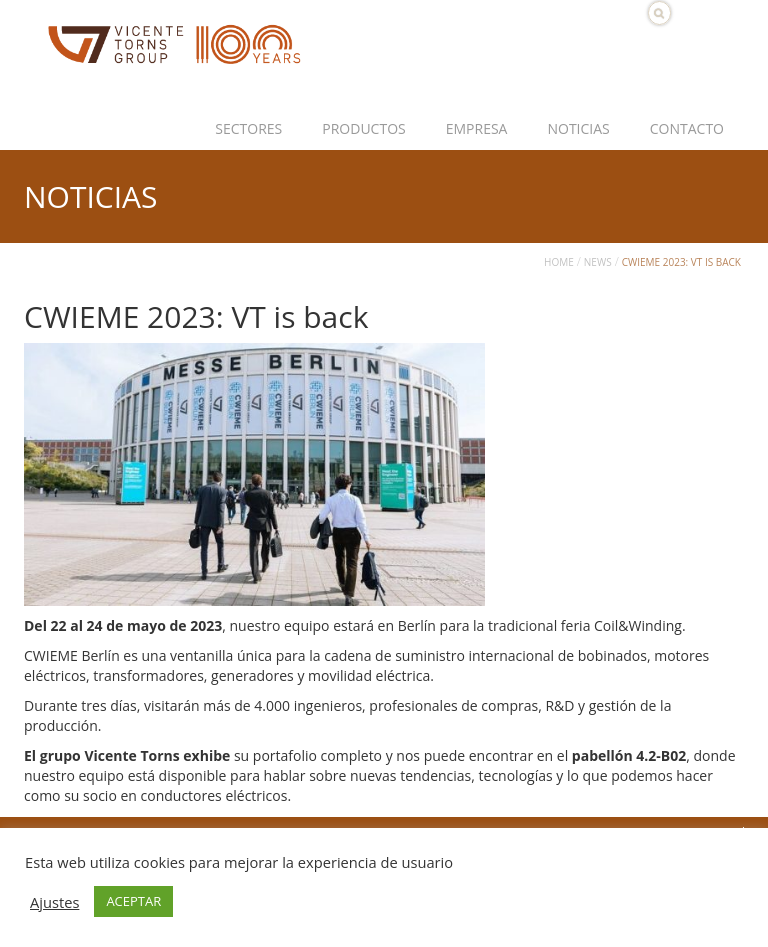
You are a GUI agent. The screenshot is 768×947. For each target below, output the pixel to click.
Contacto (687, 128)
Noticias (578, 128)
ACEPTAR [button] (133, 901)
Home (559, 262)
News (598, 262)
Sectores (248, 128)
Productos (363, 128)
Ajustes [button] (54, 902)
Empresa (477, 128)
